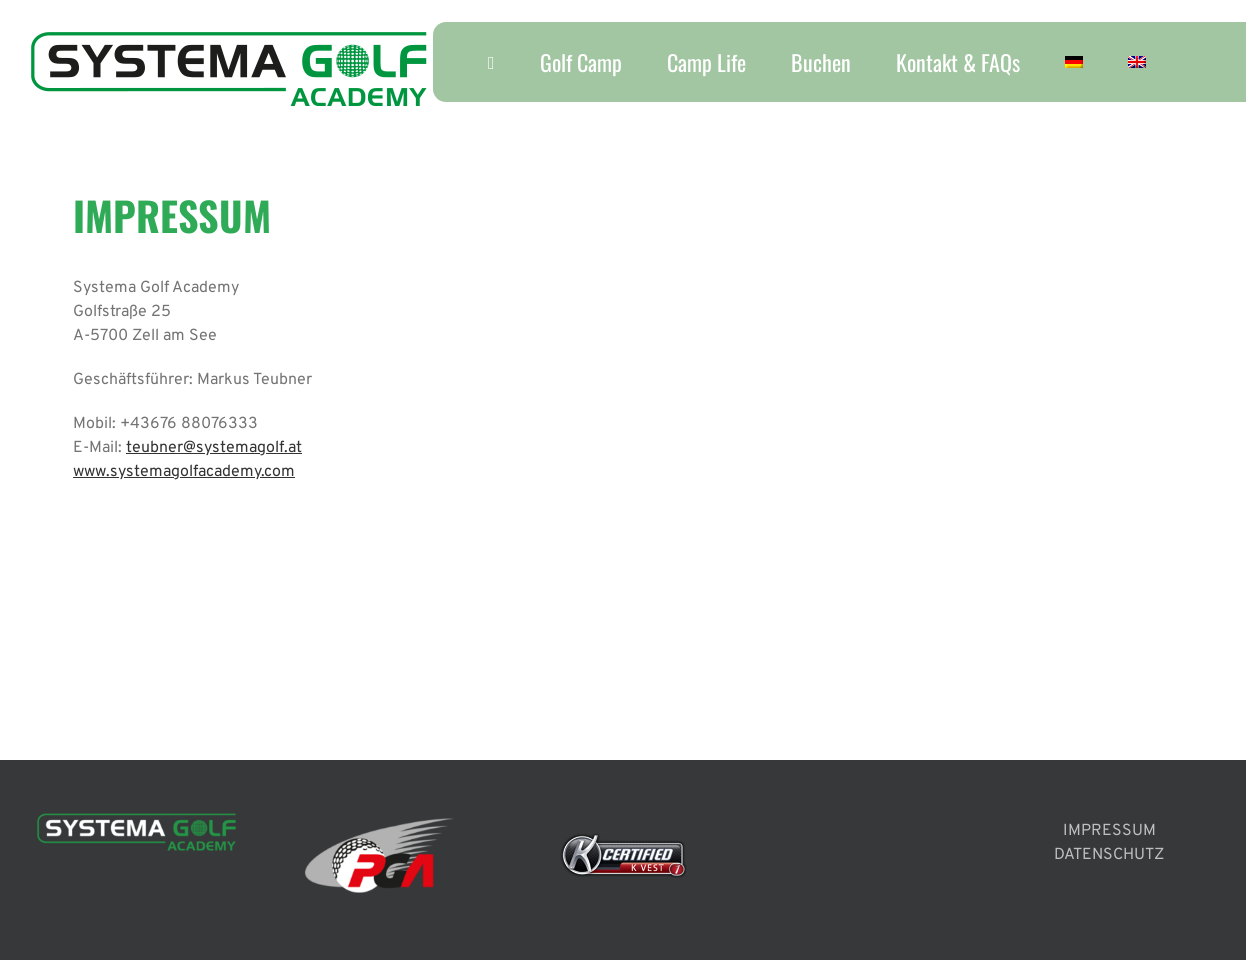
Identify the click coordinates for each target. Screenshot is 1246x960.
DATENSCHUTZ (1109, 855)
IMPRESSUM (1109, 831)
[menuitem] (1073, 62)
